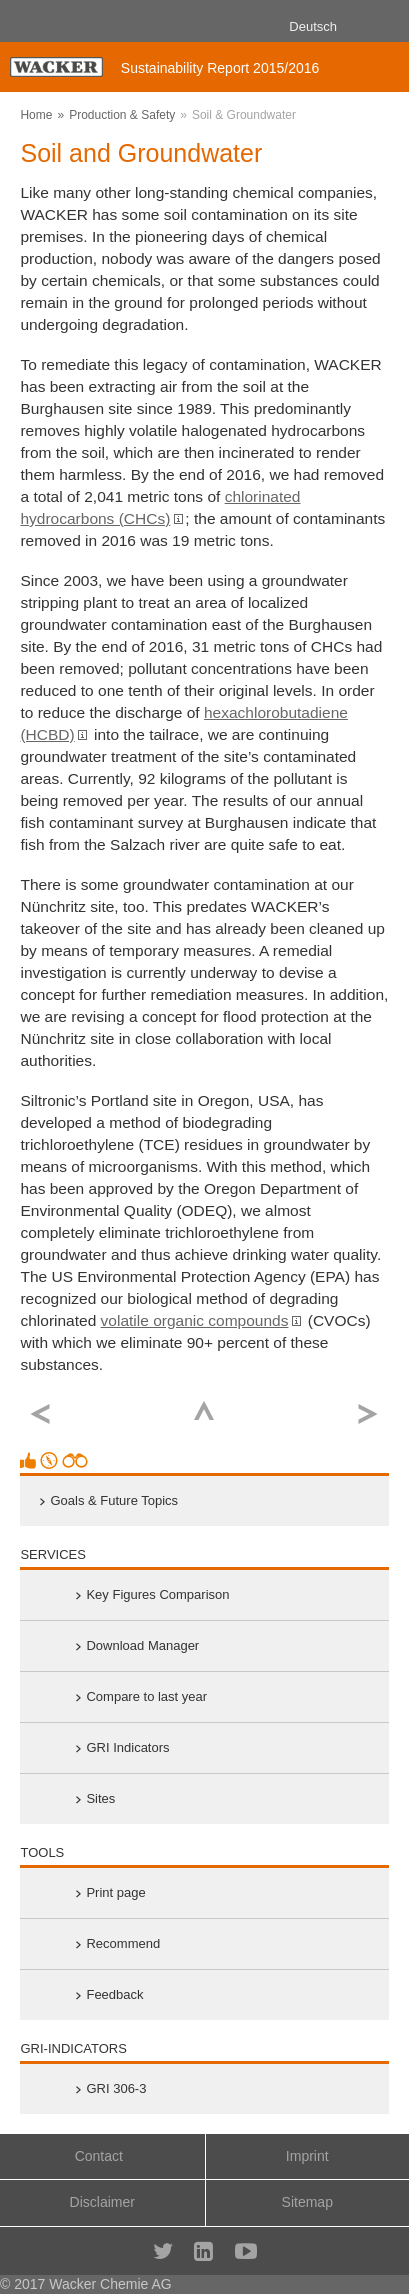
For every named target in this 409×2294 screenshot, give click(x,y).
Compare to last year (146, 1696)
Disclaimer (102, 2202)
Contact (99, 2156)
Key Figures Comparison (157, 1594)
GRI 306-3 (116, 2088)
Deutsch (313, 26)
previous (40, 1414)
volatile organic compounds (195, 1320)
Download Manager (142, 1645)
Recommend (123, 1943)
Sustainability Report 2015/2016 (220, 68)
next (368, 1414)
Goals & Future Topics (114, 1500)
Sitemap (307, 2202)
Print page (115, 1892)
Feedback (114, 1994)
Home (36, 115)
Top (204, 1410)
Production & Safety (122, 115)
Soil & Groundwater (244, 115)
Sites (100, 1798)
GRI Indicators (127, 1747)
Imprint (307, 2156)
